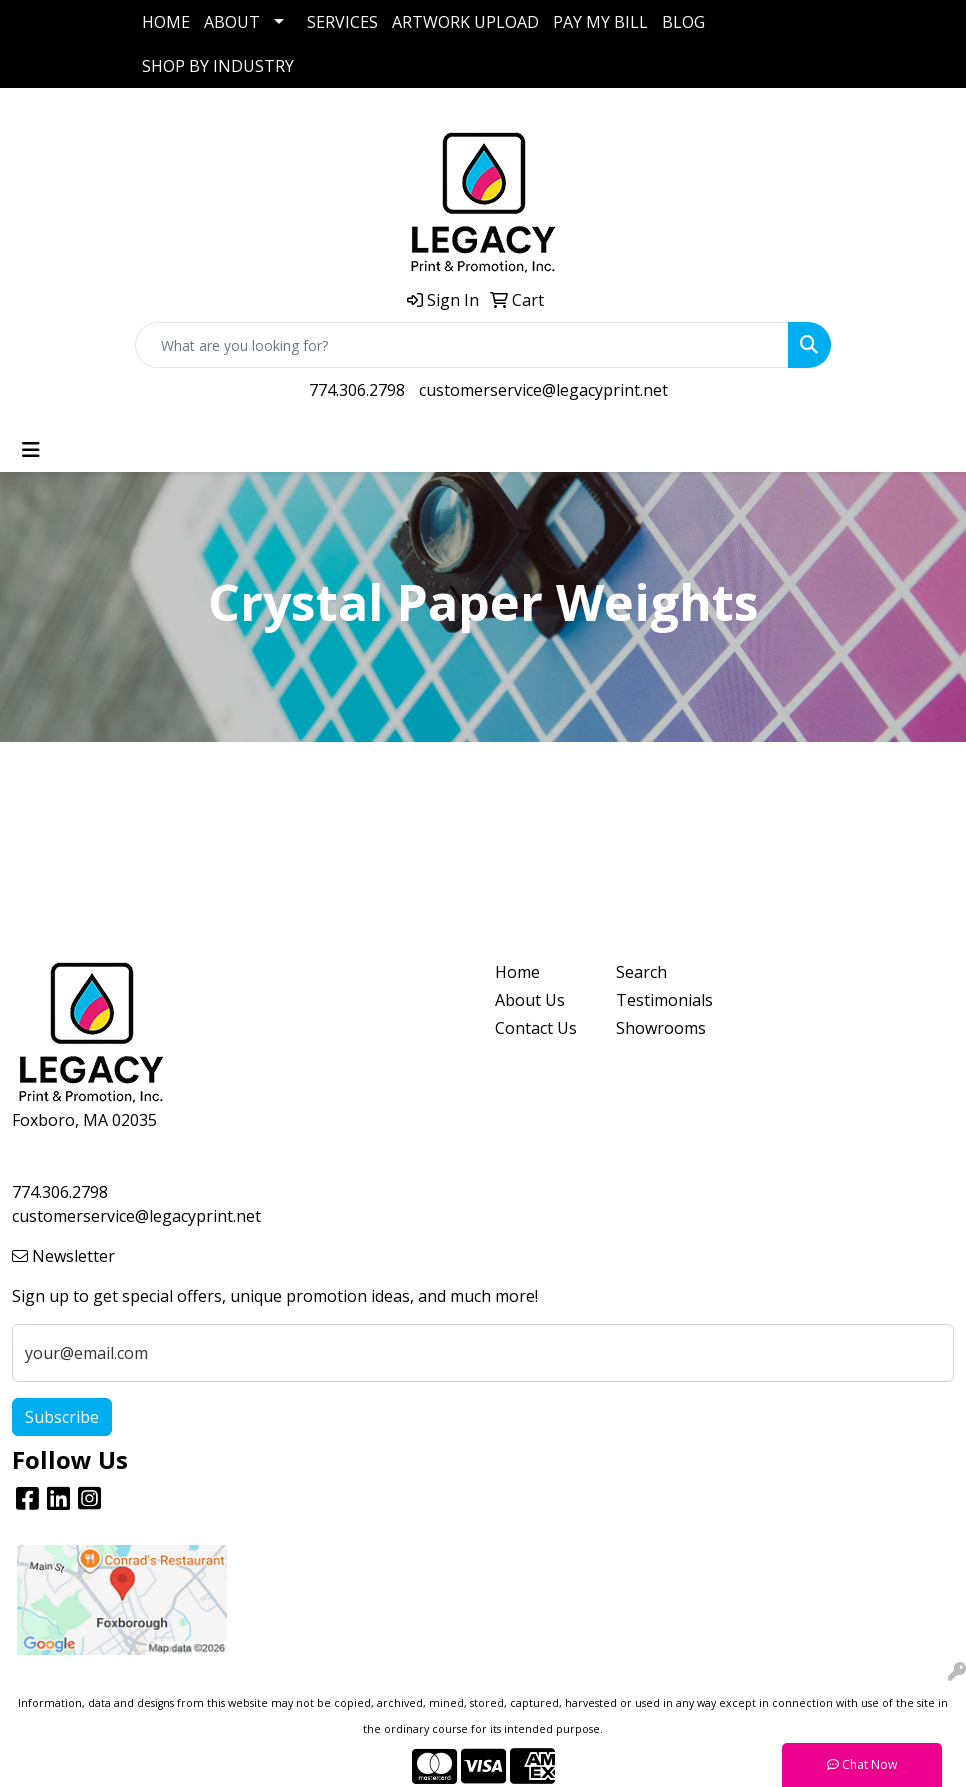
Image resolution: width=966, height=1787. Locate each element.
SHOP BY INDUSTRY (218, 66)
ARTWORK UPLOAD (465, 22)
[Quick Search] (462, 345)
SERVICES (342, 22)
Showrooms (661, 1028)
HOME (166, 22)
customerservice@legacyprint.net (543, 390)
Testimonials (664, 1000)
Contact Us (536, 1028)
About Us (530, 1000)
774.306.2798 (357, 390)
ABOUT (232, 22)
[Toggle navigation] (31, 450)
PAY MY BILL (600, 22)
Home (517, 972)
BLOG (683, 22)
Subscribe (62, 1417)
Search (641, 972)
